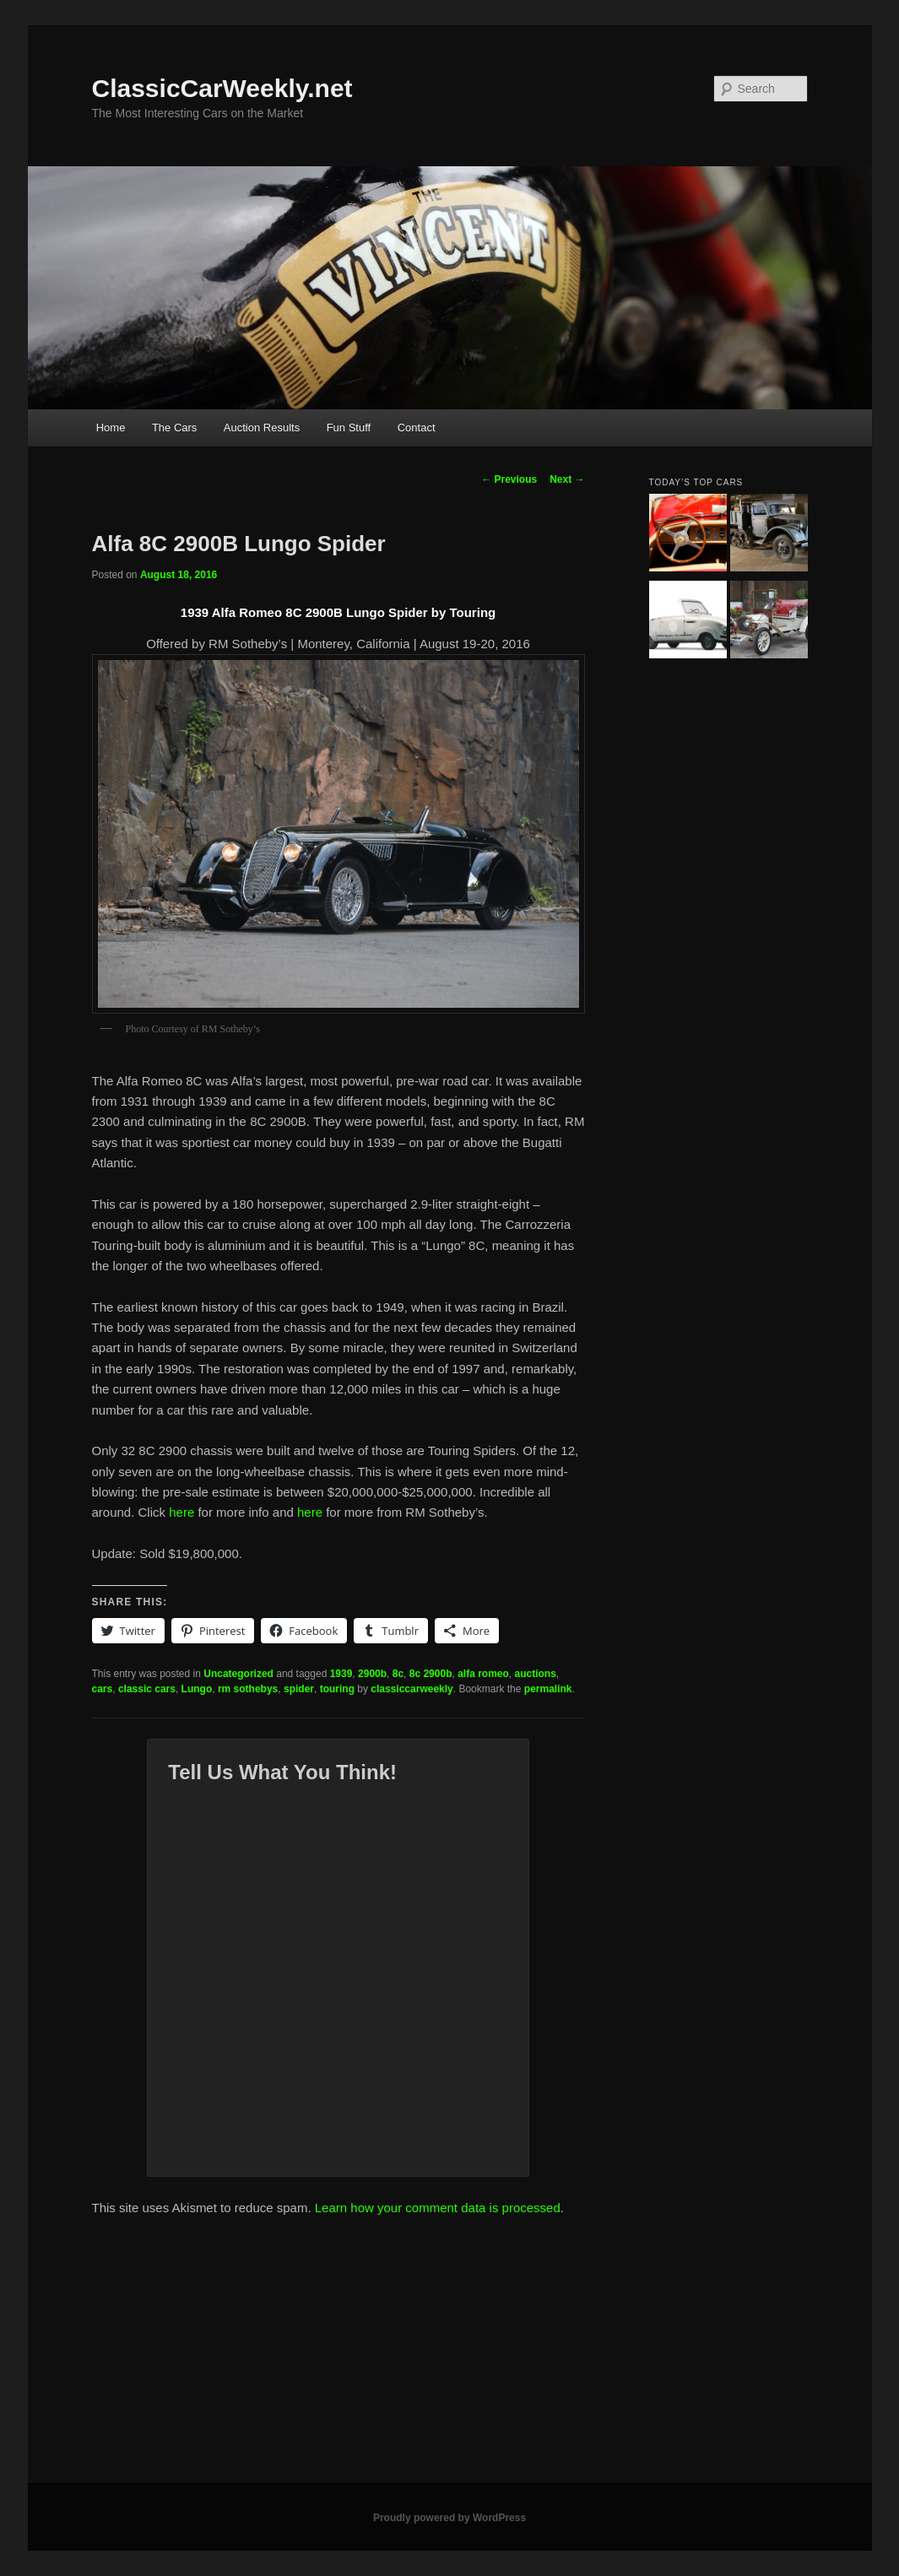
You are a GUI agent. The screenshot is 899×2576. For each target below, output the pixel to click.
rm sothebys (248, 1689)
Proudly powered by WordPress (449, 2518)
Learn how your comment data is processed (438, 2207)
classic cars (147, 1689)
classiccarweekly (411, 1689)
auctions (535, 1674)
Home (111, 427)
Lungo (197, 1689)
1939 (341, 1674)
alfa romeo (483, 1674)
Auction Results (262, 427)
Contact (417, 427)
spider (299, 1689)
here (183, 1512)
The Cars (174, 427)
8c (398, 1674)
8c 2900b (430, 1674)
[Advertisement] (450, 2356)
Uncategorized (238, 1674)
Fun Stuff (349, 427)
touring (337, 1689)
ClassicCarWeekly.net (222, 88)
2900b (372, 1674)
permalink (548, 1689)
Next (567, 479)
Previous (509, 479)
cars (102, 1689)
